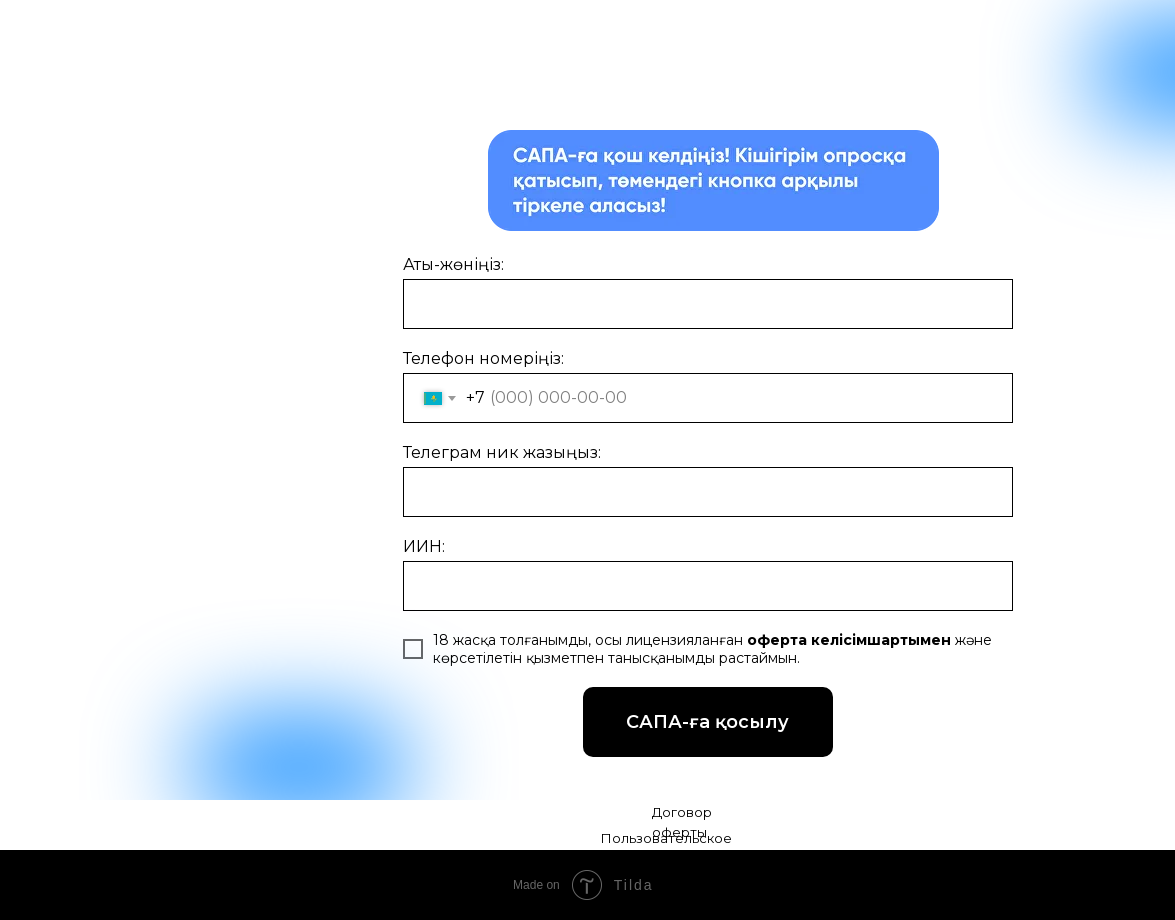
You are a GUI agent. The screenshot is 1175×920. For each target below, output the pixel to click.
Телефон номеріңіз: (483, 358)
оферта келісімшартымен (847, 640)
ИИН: (424, 546)
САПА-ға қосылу (729, 717)
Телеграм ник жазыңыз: (502, 452)
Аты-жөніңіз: (453, 264)
